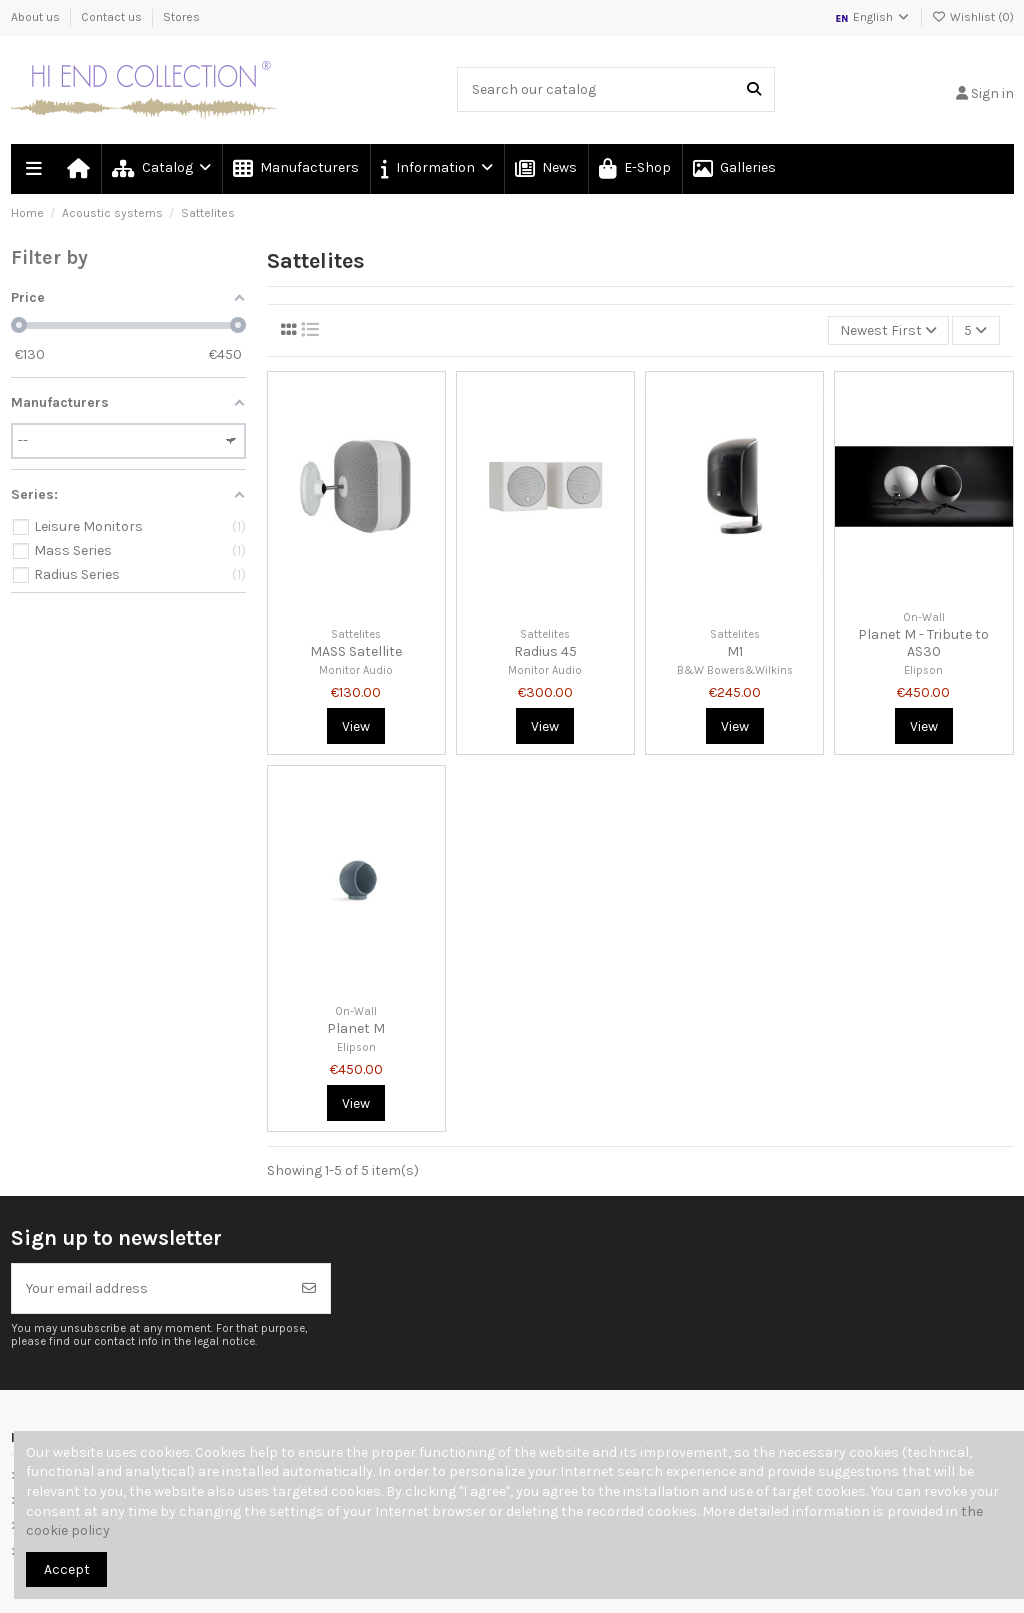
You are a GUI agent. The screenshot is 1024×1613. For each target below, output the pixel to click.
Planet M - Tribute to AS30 (923, 643)
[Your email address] (150, 1288)
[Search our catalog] (754, 89)
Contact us (113, 17)
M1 (735, 651)
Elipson (923, 670)
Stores (181, 17)
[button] (436, 169)
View (356, 726)
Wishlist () (973, 17)
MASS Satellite (356, 651)
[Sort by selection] (888, 330)
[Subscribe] (309, 1288)
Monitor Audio (356, 670)
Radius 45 (545, 651)
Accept (67, 1569)
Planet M (356, 1028)
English (872, 17)
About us (37, 17)
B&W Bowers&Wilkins (735, 670)
